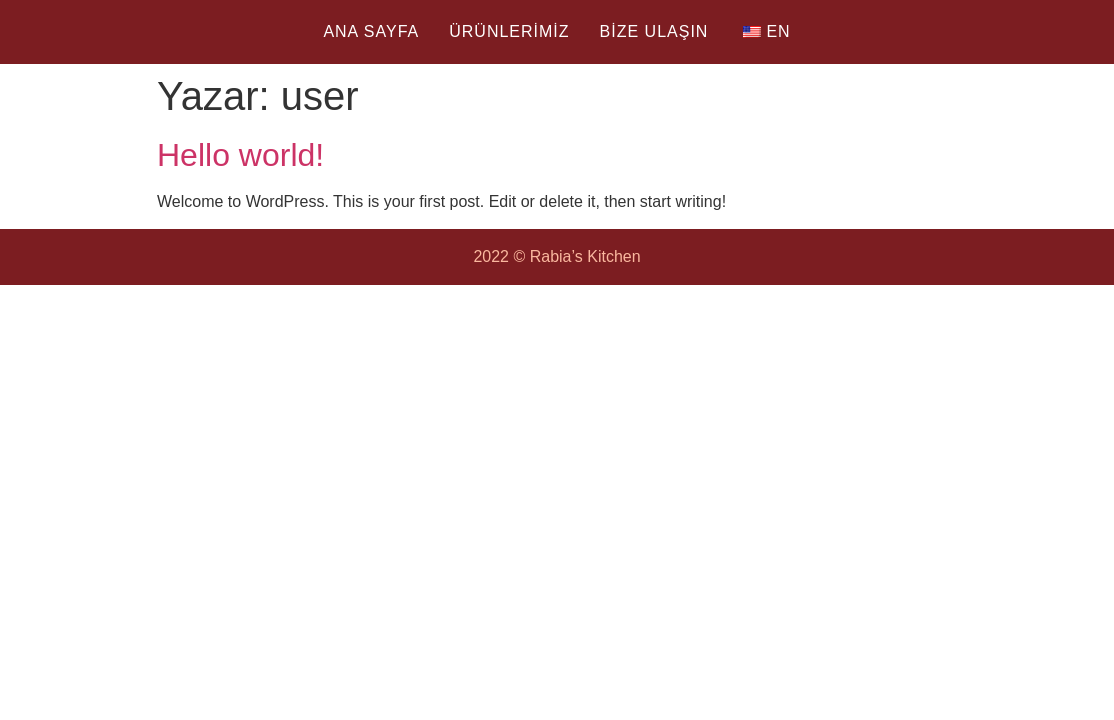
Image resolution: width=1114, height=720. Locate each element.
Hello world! (240, 155)
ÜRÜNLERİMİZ (509, 31)
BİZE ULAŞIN (654, 31)
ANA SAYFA (371, 31)
